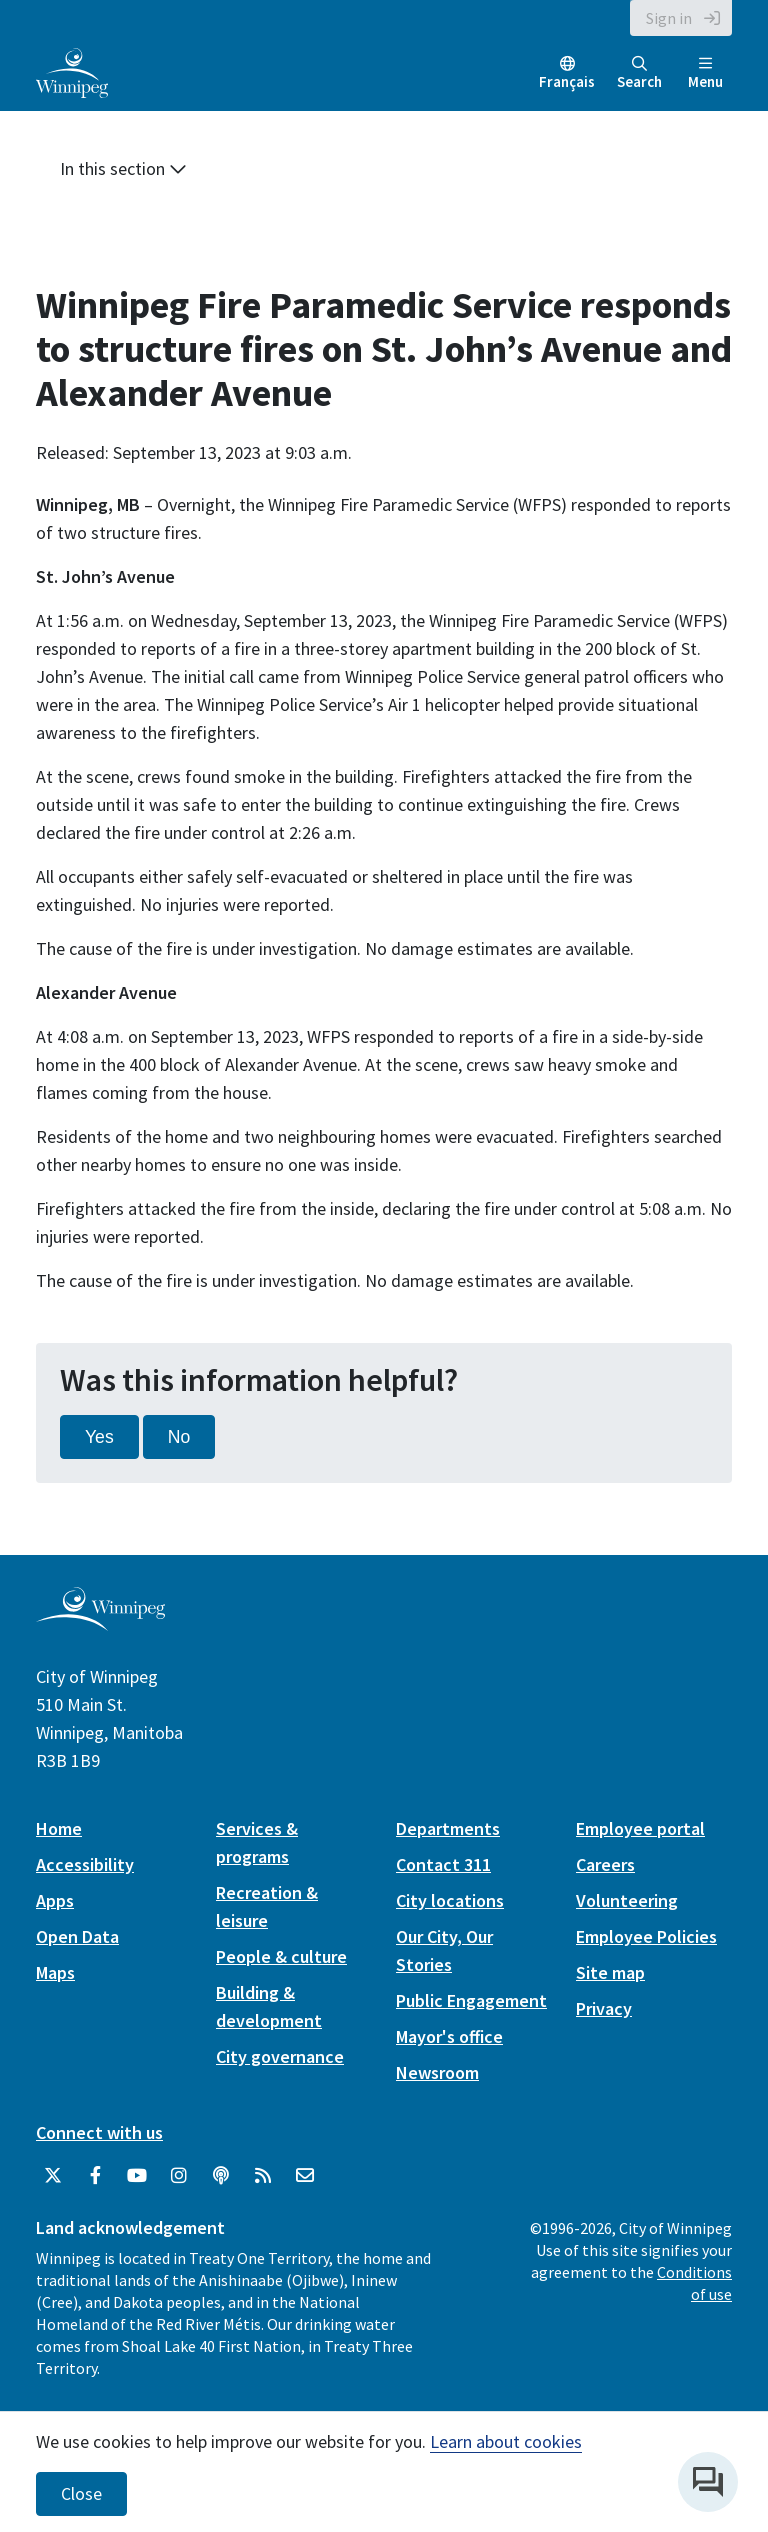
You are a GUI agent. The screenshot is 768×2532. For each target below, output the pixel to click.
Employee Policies (646, 1936)
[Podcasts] (221, 2176)
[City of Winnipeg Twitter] (53, 2176)
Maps (55, 1972)
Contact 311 (443, 1864)
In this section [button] (123, 168)
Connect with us (99, 2132)
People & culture (281, 1956)
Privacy (604, 2008)
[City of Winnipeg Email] (305, 2176)
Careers (605, 1864)
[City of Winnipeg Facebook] (95, 2176)
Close (81, 2494)
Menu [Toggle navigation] (705, 73)
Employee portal (640, 1828)
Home (59, 1828)
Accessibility (85, 1864)
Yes (99, 1437)
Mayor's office (449, 2036)
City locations (450, 1900)
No (179, 1437)
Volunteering (627, 1900)
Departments (448, 1828)
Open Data (77, 1936)
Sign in (669, 18)
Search (639, 73)
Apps (55, 1900)
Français (567, 81)
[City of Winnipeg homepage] (100, 1622)
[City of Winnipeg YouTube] (137, 2176)
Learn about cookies (506, 2441)
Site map (610, 1972)
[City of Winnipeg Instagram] (179, 2176)
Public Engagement (471, 2000)
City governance (280, 2056)
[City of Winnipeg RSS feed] (263, 2176)
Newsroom (437, 2072)
